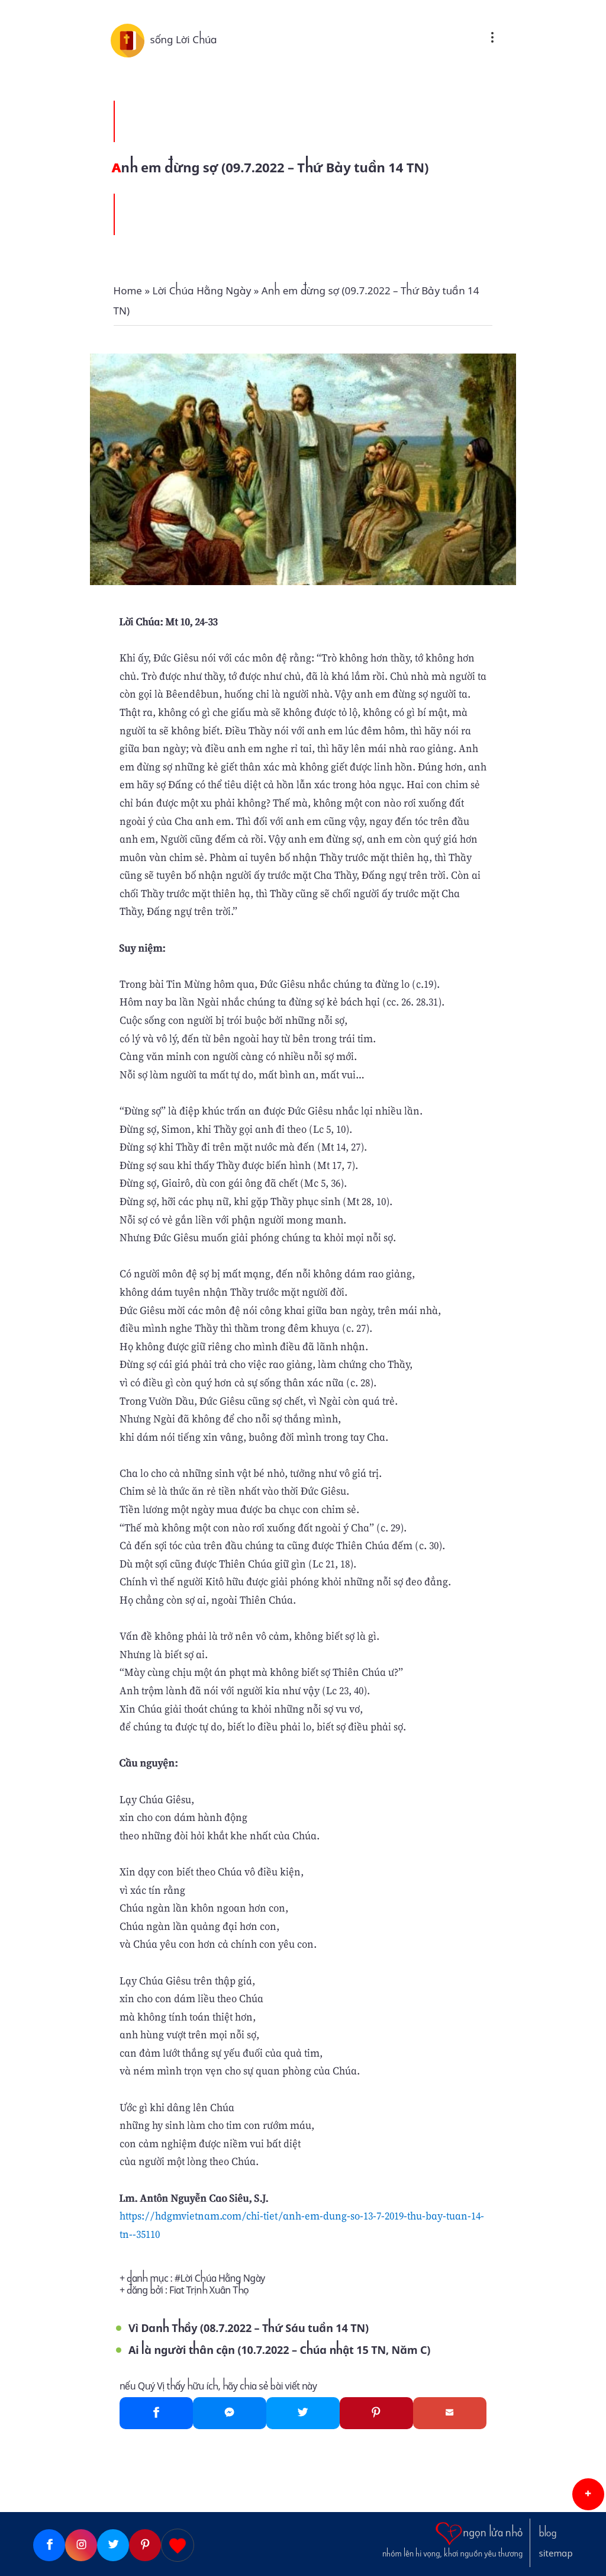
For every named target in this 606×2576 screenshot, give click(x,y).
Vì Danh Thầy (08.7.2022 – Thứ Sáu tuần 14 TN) (248, 2328)
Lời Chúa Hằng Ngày (222, 2278)
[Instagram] (81, 2545)
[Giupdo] (177, 2545)
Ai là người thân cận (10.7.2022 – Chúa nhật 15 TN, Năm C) (279, 2350)
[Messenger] (229, 2413)
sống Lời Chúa (183, 40)
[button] (588, 2494)
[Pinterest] (376, 2413)
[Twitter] (303, 2413)
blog (548, 2533)
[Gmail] (449, 2413)
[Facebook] (156, 2413)
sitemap (556, 2553)
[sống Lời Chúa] (130, 40)
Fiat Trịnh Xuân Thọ (209, 2290)
